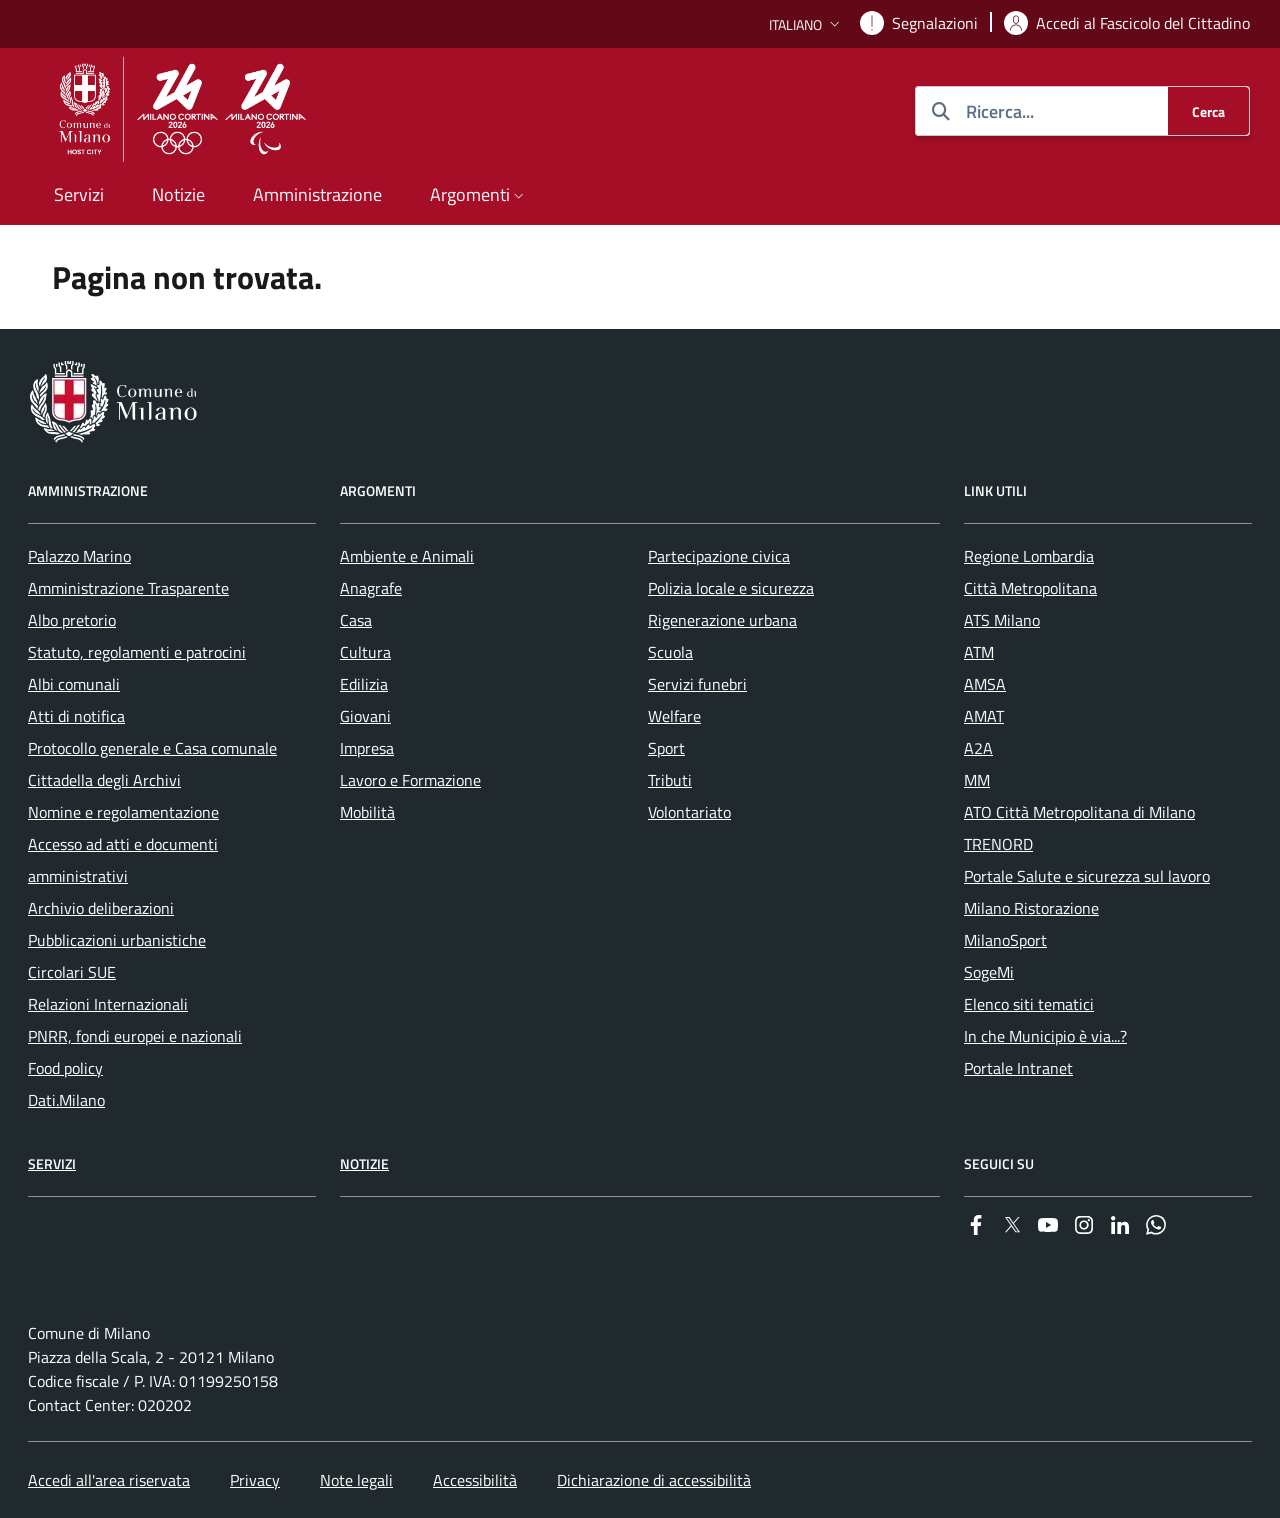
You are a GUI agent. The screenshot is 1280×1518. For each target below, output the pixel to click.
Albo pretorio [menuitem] (72, 620)
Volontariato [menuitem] (689, 812)
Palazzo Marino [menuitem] (79, 556)
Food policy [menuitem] (65, 1068)
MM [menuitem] (977, 780)
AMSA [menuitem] (985, 684)
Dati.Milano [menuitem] (66, 1100)
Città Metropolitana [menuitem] (1030, 588)
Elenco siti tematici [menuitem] (1029, 1004)
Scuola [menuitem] (670, 652)
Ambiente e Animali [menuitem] (407, 556)
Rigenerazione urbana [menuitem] (722, 620)
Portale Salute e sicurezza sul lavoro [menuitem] (1087, 876)
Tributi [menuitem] (670, 780)
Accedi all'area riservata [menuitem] (109, 1480)
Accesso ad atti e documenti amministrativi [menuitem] (123, 860)
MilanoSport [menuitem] (1005, 940)
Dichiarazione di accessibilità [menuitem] (654, 1480)
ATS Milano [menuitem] (1002, 620)
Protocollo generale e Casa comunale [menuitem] (152, 748)
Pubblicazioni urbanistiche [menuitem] (117, 940)
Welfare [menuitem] (674, 716)
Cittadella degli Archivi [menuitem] (104, 780)
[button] (806, 24)
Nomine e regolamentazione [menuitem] (123, 812)
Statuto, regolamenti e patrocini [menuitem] (137, 652)
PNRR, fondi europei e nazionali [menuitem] (135, 1036)
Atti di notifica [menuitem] (76, 716)
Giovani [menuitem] (365, 716)
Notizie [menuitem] (178, 194)
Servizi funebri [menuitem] (697, 684)
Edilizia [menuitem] (364, 684)
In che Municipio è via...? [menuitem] (1045, 1036)
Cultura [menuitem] (365, 652)
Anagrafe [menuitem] (371, 588)
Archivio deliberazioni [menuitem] (101, 908)
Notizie (364, 1163)
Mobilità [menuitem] (367, 812)
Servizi (52, 1163)
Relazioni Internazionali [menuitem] (108, 1004)
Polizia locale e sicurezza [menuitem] (731, 588)
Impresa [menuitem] (367, 748)
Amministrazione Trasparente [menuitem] (128, 588)
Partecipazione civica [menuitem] (719, 556)
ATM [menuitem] (979, 652)
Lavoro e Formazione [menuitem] (410, 780)
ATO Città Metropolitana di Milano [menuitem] (1079, 812)
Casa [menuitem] (356, 620)
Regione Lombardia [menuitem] (1029, 556)
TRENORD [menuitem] (998, 844)
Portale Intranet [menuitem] (1018, 1068)
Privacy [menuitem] (255, 1480)
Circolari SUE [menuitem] (72, 972)
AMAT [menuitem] (984, 716)
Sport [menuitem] (666, 748)
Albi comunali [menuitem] (74, 684)
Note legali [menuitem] (356, 1480)
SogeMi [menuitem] (989, 972)
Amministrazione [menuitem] (317, 194)
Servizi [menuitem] (79, 194)
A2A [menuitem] (978, 748)
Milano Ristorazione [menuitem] (1031, 908)
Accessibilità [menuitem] (475, 1480)
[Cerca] (1208, 111)
